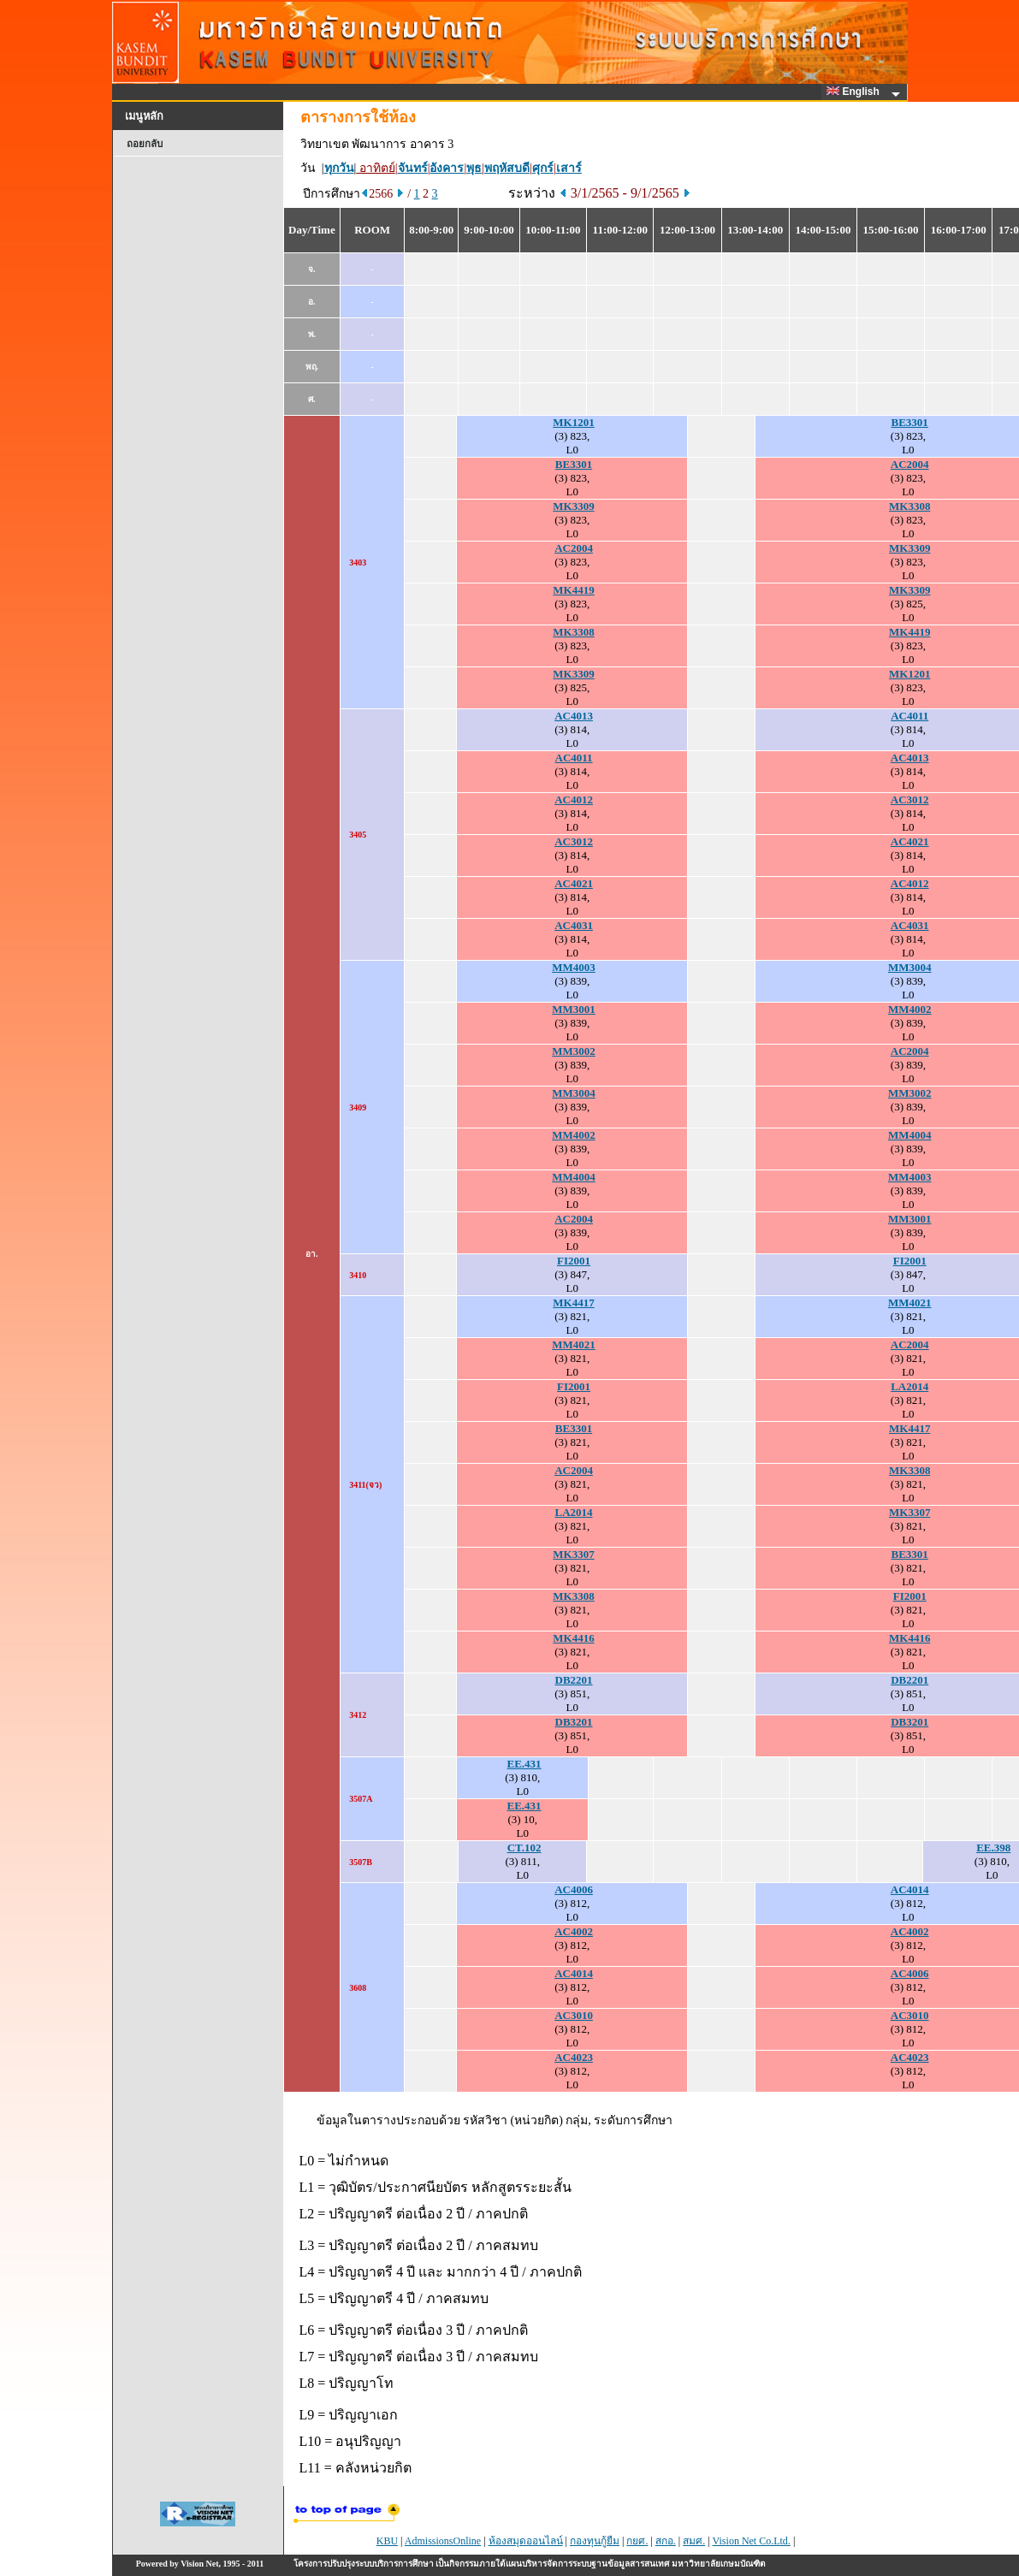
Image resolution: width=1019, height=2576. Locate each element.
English (855, 92)
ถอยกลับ (145, 144)
